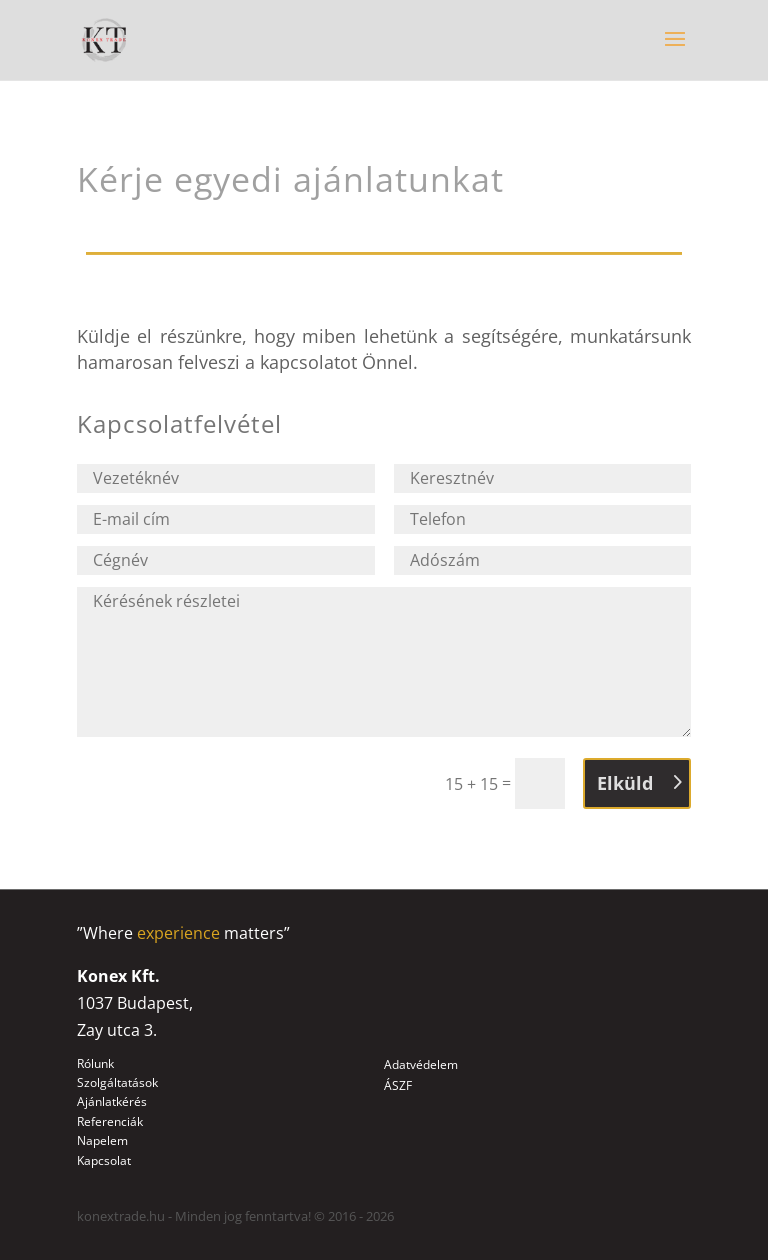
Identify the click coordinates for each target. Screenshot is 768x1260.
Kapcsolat (104, 1160)
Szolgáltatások (117, 1082)
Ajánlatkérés (112, 1101)
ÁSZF (398, 1085)
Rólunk (95, 1063)
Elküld (625, 783)
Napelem (102, 1140)
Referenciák (110, 1121)
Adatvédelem (421, 1064)
